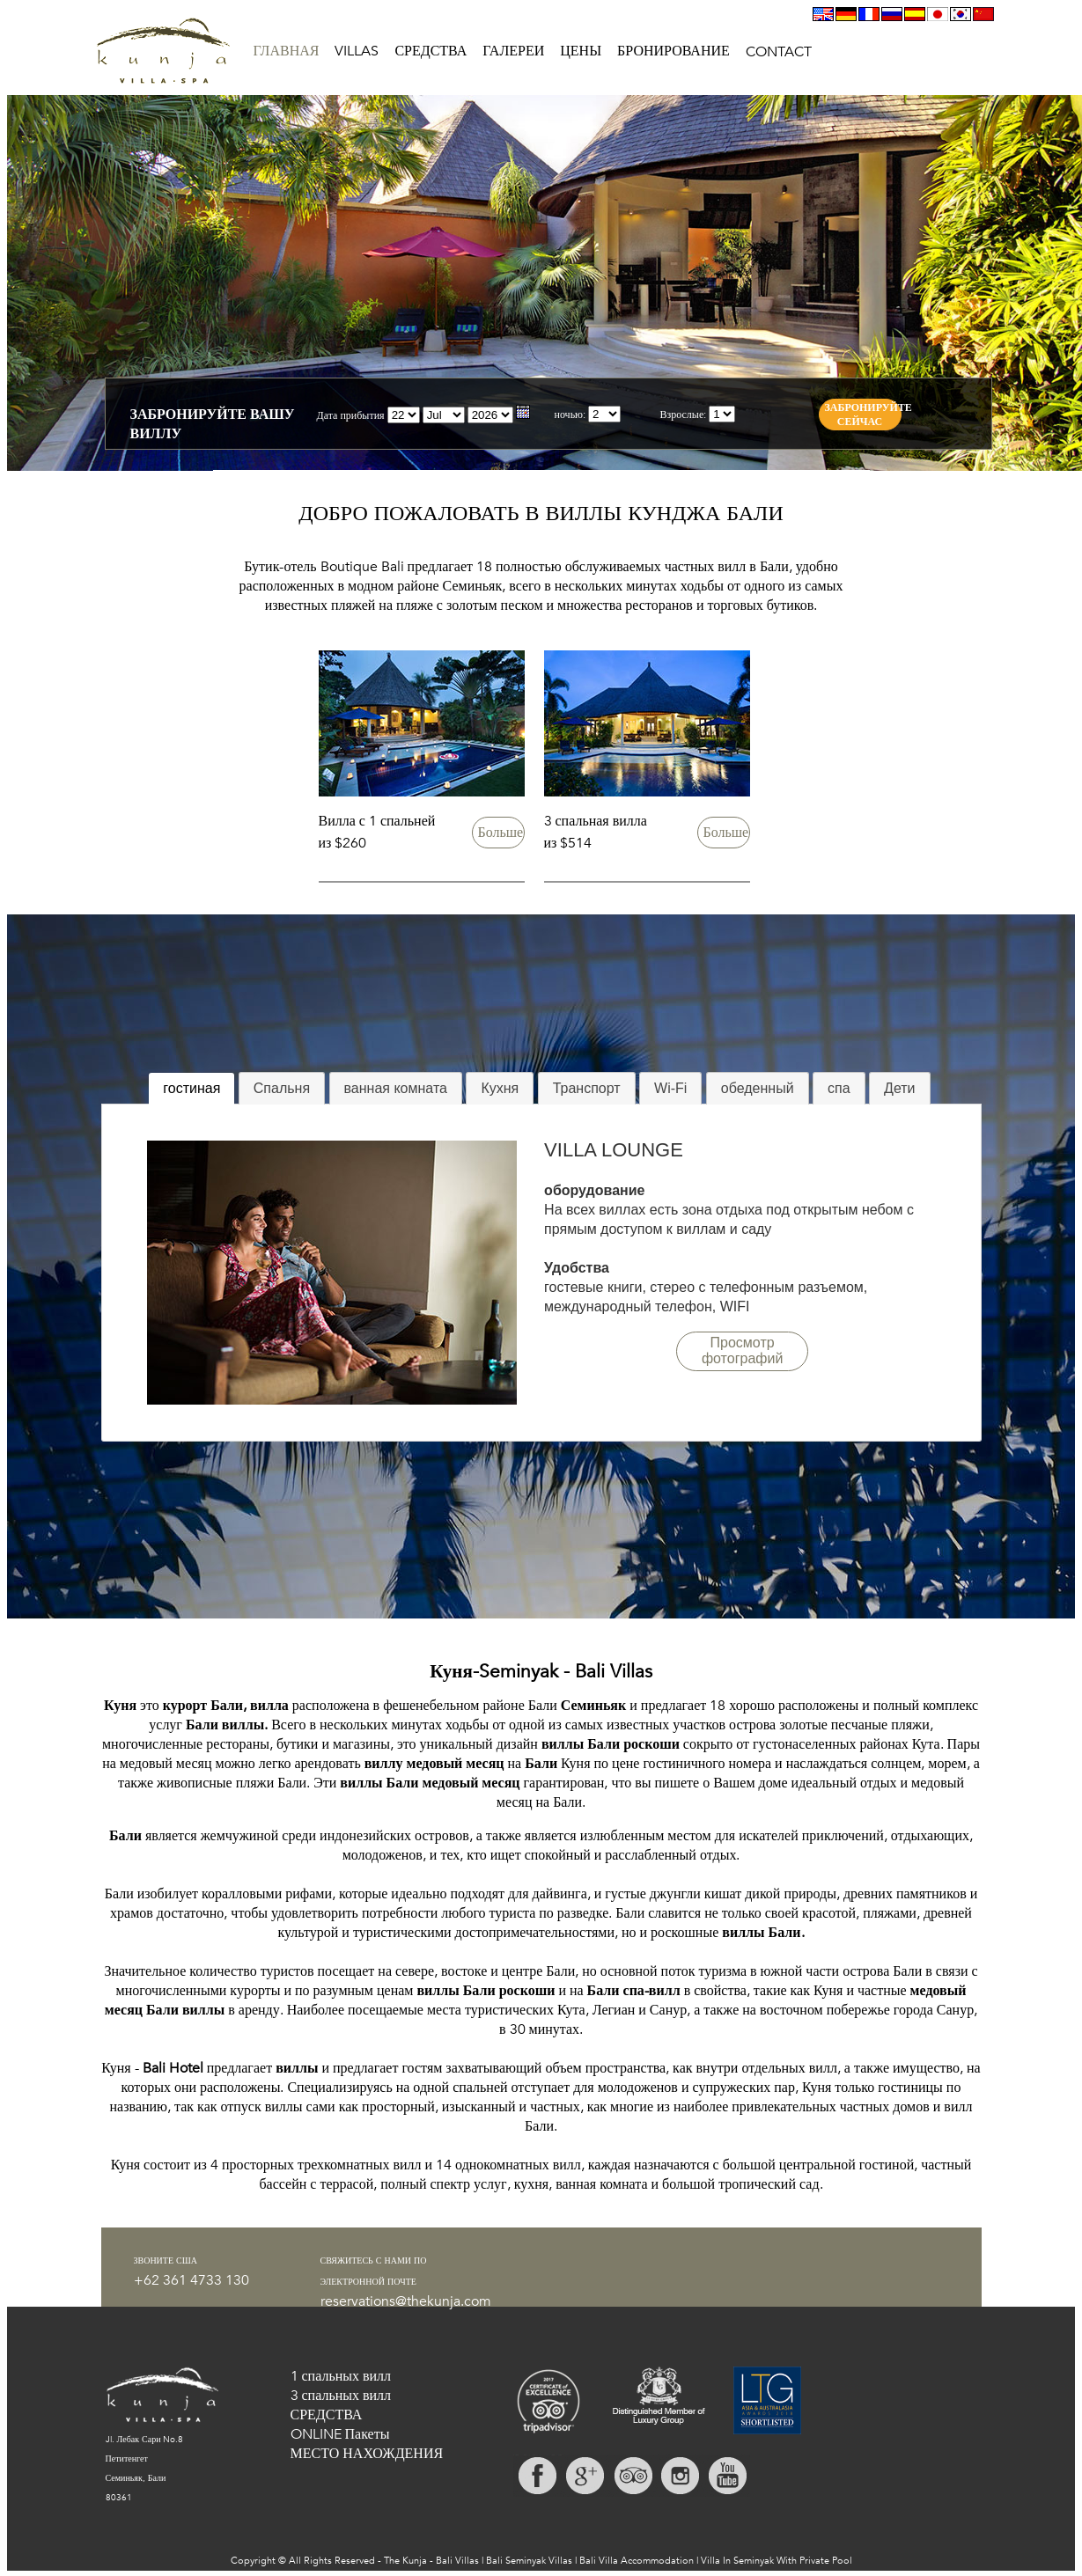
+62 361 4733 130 (191, 2280)
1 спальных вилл (341, 2376)
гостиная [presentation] (191, 1088)
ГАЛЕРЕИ (513, 51)
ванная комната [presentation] (395, 1088)
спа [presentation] (839, 1088)
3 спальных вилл (341, 2395)
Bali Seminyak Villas (529, 2560)
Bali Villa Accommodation (636, 2560)
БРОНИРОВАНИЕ (673, 51)
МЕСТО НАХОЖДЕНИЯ (367, 2453)
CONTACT (779, 52)
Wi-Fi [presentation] (670, 1088)
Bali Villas (457, 2560)
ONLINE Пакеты (340, 2434)
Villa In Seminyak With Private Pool (776, 2560)
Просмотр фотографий (742, 1350)
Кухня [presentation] (500, 1088)
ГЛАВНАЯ (287, 51)
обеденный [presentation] (757, 1088)
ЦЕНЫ (580, 51)
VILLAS (357, 51)
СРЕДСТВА (430, 51)
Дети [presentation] (899, 1088)
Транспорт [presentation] (587, 1088)
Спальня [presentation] (282, 1088)
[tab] (191, 1089)
